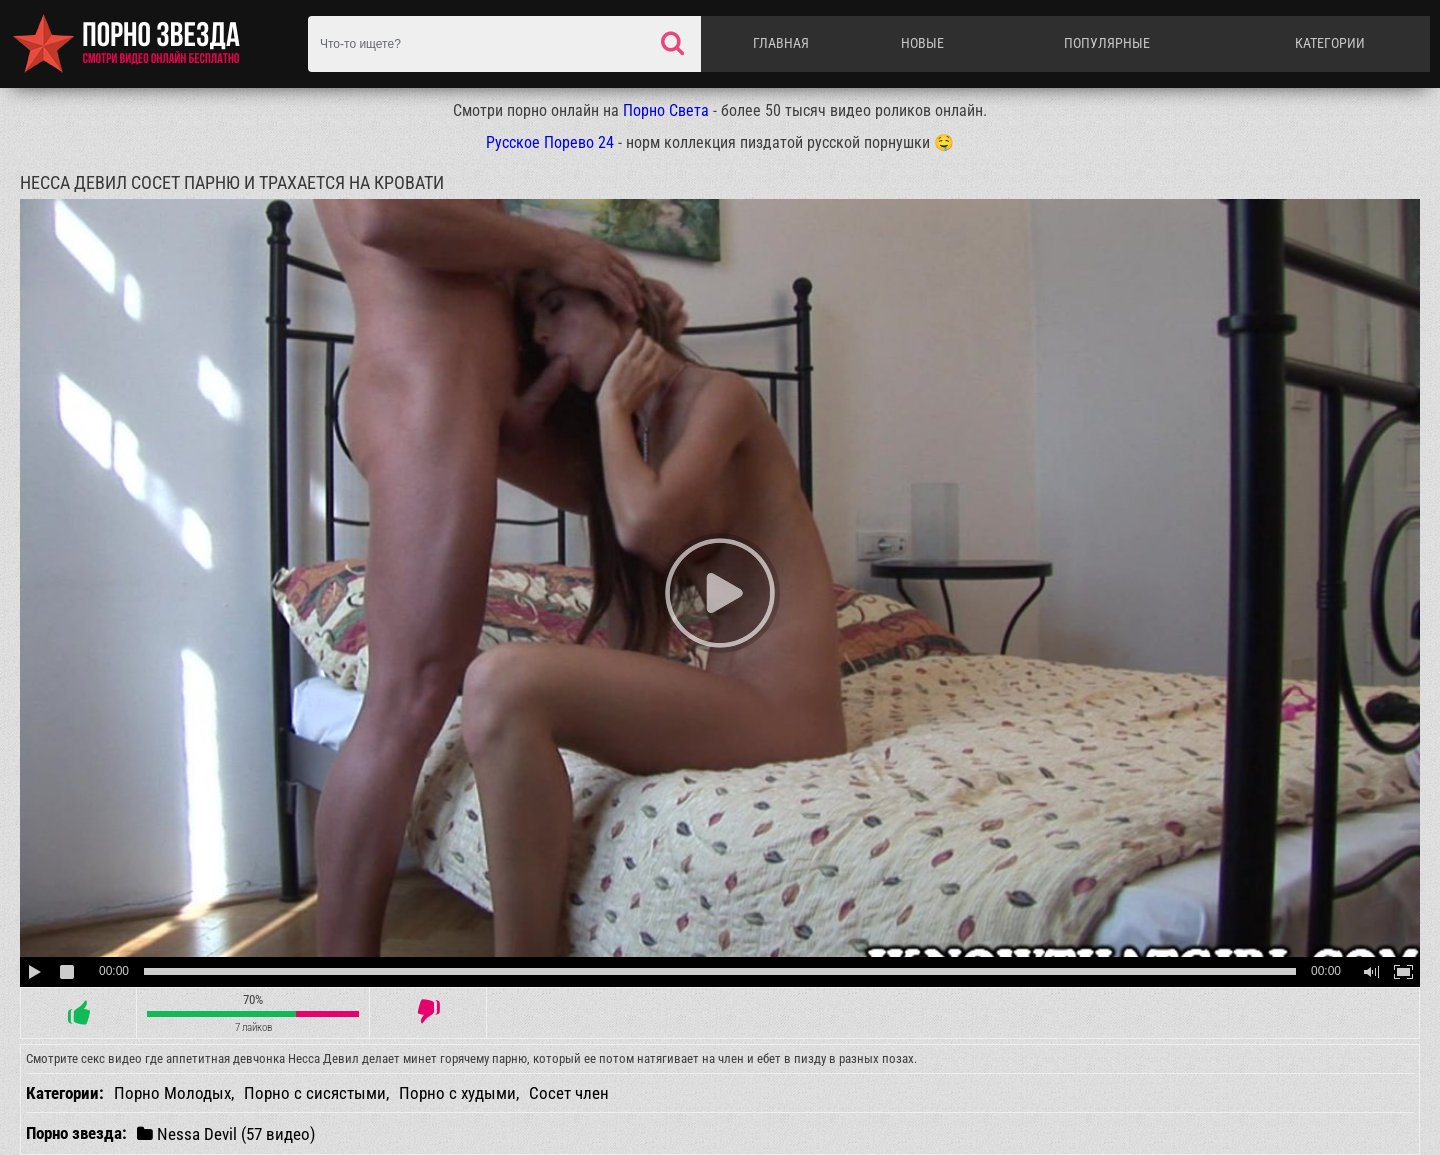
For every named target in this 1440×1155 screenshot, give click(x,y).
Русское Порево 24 (550, 142)
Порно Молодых (172, 1093)
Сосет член (569, 1093)
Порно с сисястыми (315, 1093)
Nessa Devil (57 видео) (226, 1133)
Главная (781, 43)
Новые (922, 43)
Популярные (1107, 43)
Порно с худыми (457, 1093)
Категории (1330, 43)
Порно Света (666, 110)
